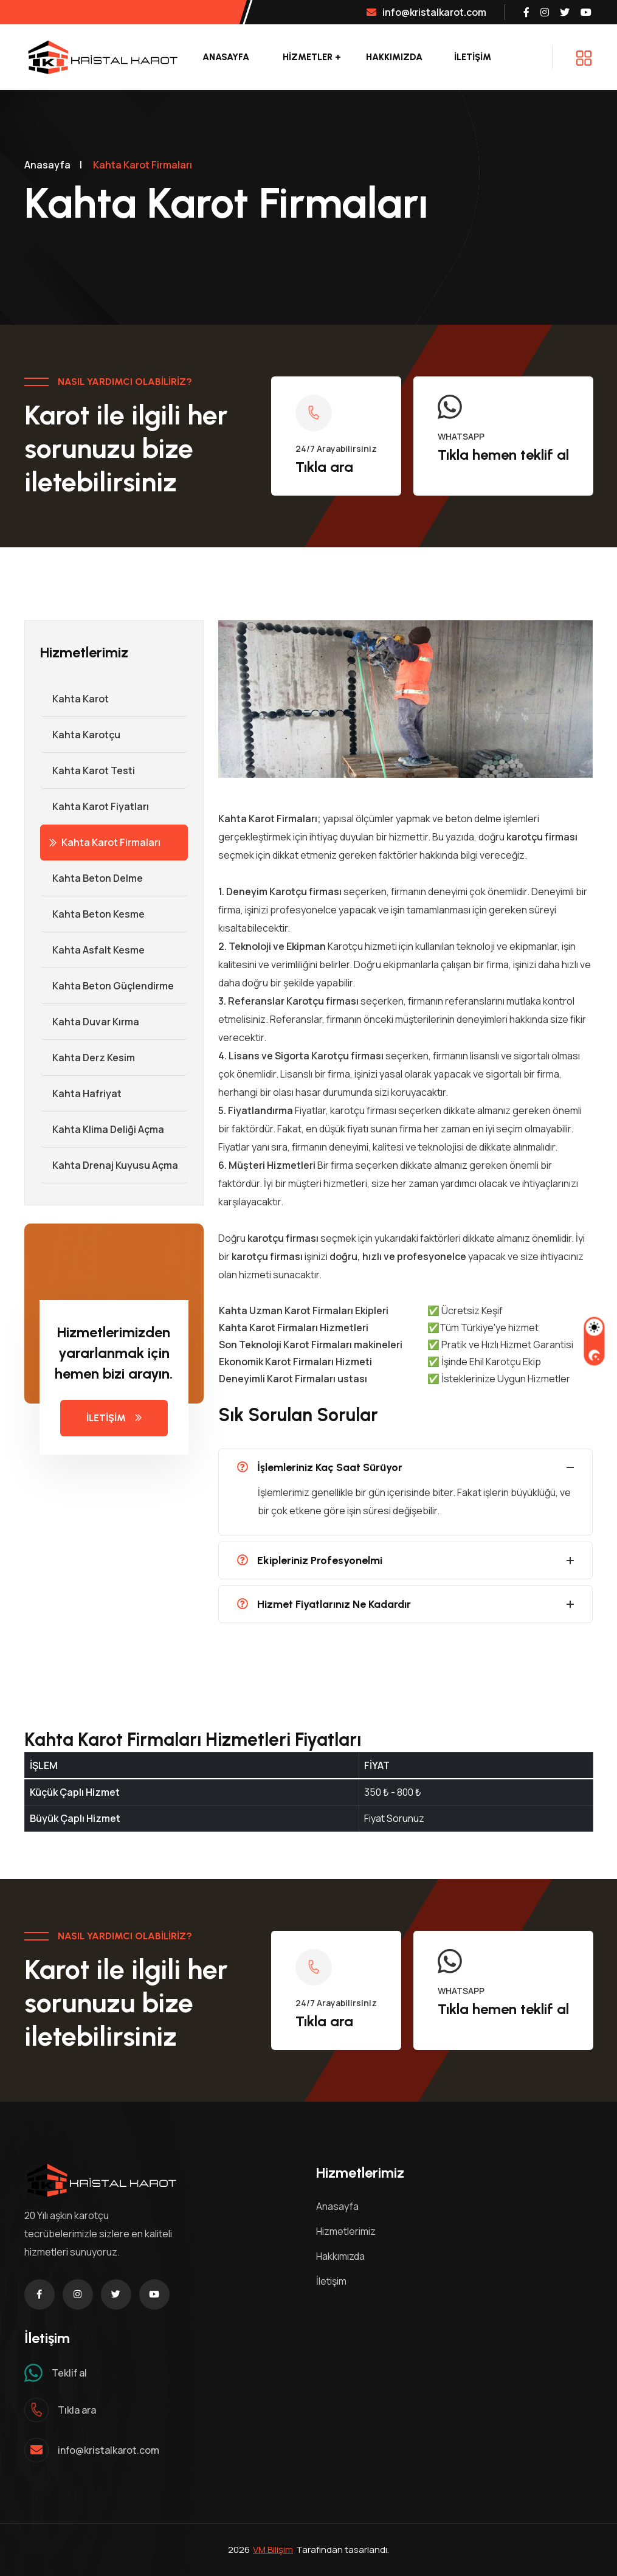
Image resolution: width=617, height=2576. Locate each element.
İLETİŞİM (472, 57)
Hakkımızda (394, 57)
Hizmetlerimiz (346, 2231)
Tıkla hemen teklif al (503, 454)
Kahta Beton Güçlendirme (107, 985)
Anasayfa (225, 57)
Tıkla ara (324, 467)
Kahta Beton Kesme (92, 914)
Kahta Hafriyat (81, 1093)
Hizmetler (308, 57)
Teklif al (69, 2373)
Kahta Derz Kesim (87, 1057)
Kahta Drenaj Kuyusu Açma (109, 1165)
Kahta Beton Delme (91, 878)
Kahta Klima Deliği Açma (102, 1129)
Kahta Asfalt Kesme (92, 950)
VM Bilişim (273, 2549)
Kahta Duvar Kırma (89, 1021)
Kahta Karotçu (80, 734)
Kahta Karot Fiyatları (94, 806)
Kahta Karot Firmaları (104, 842)
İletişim (331, 2281)
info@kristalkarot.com (426, 12)
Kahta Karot (74, 698)
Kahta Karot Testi (87, 770)
